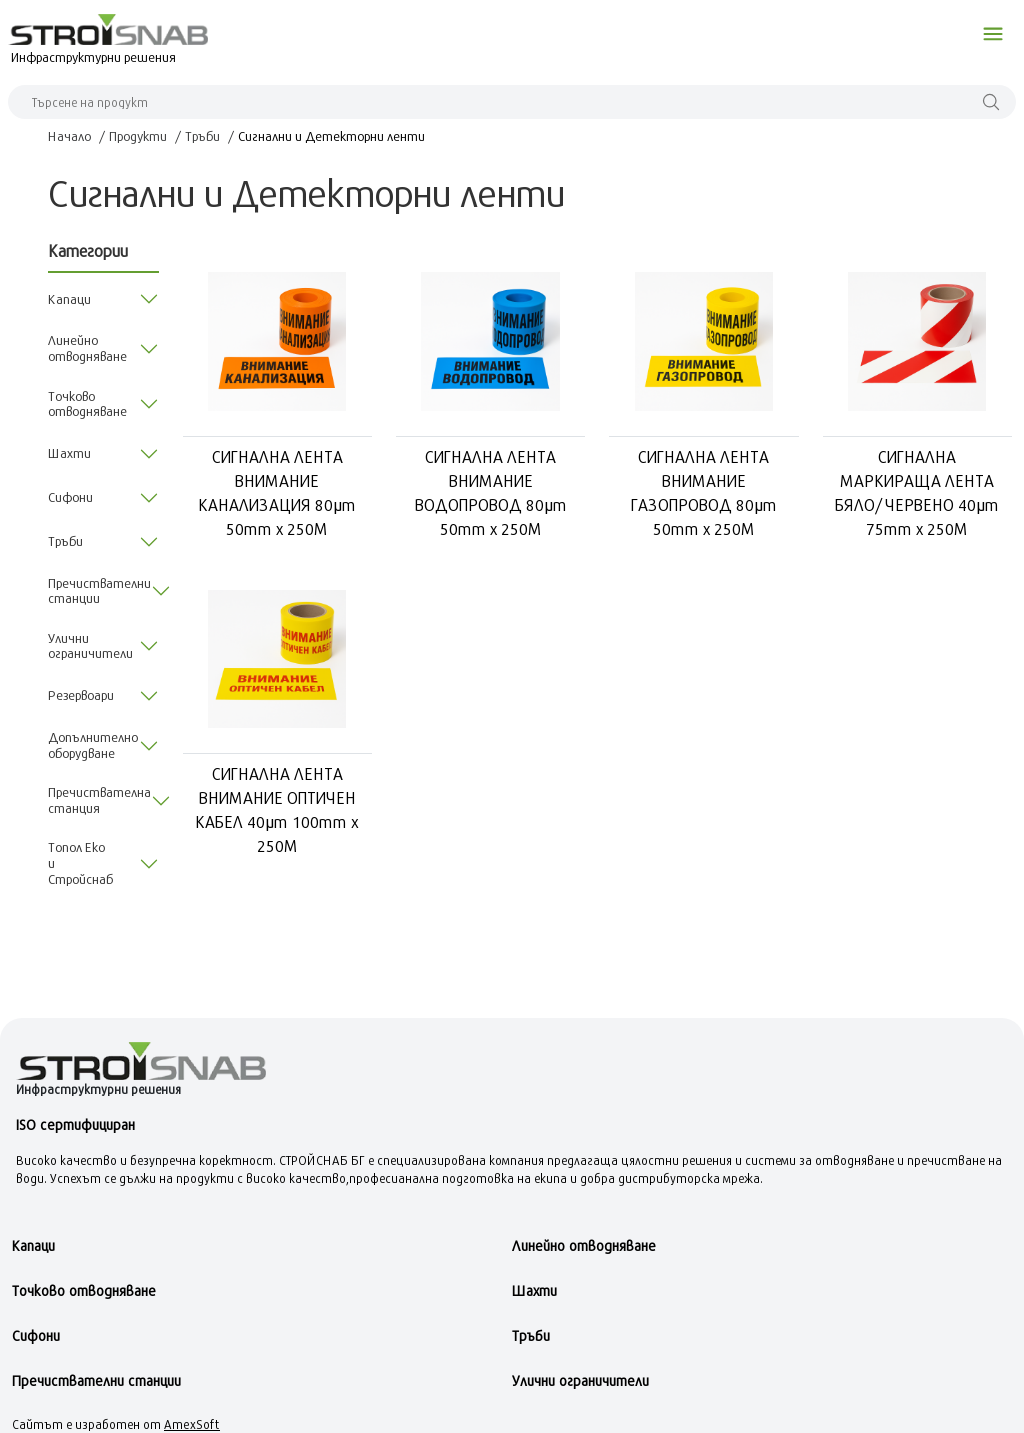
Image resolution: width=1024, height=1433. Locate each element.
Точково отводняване (84, 1290)
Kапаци (33, 1245)
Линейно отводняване (584, 1245)
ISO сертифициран (75, 1124)
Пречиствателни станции (96, 1380)
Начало (69, 136)
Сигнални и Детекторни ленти (331, 136)
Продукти (138, 136)
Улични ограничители (580, 1380)
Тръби (202, 136)
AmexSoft (192, 1424)
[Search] (512, 102)
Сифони (36, 1335)
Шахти (534, 1290)
